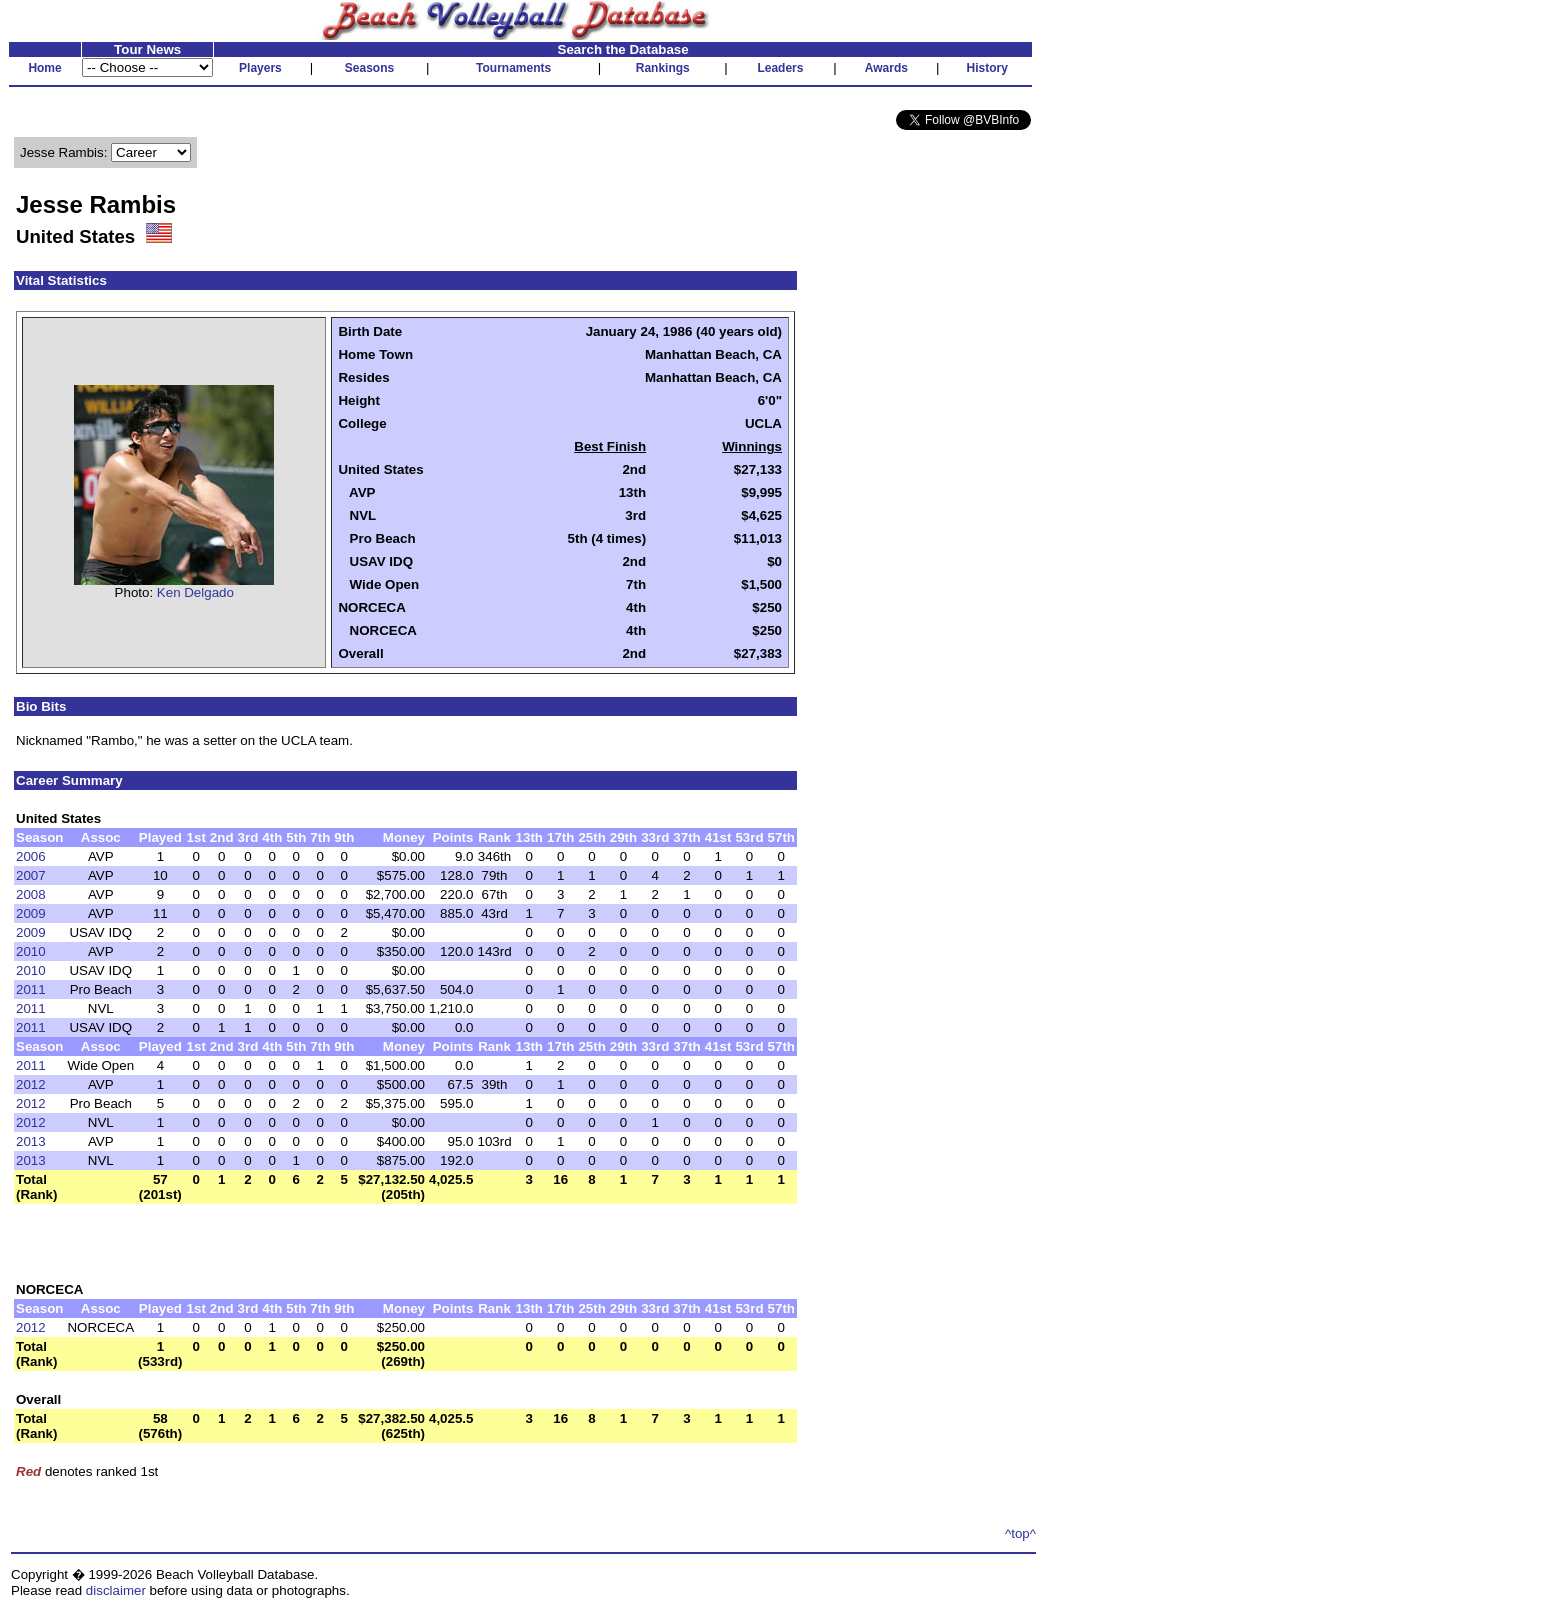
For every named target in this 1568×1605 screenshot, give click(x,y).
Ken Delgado (195, 592)
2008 (31, 894)
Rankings (663, 68)
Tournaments (513, 68)
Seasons (369, 68)
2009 (31, 913)
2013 (31, 1141)
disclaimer (116, 1590)
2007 (31, 875)
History (987, 68)
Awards (886, 68)
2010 (31, 951)
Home (44, 68)
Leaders (780, 68)
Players (260, 68)
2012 (31, 1084)
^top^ (1020, 1533)
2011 (31, 989)
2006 (31, 856)
